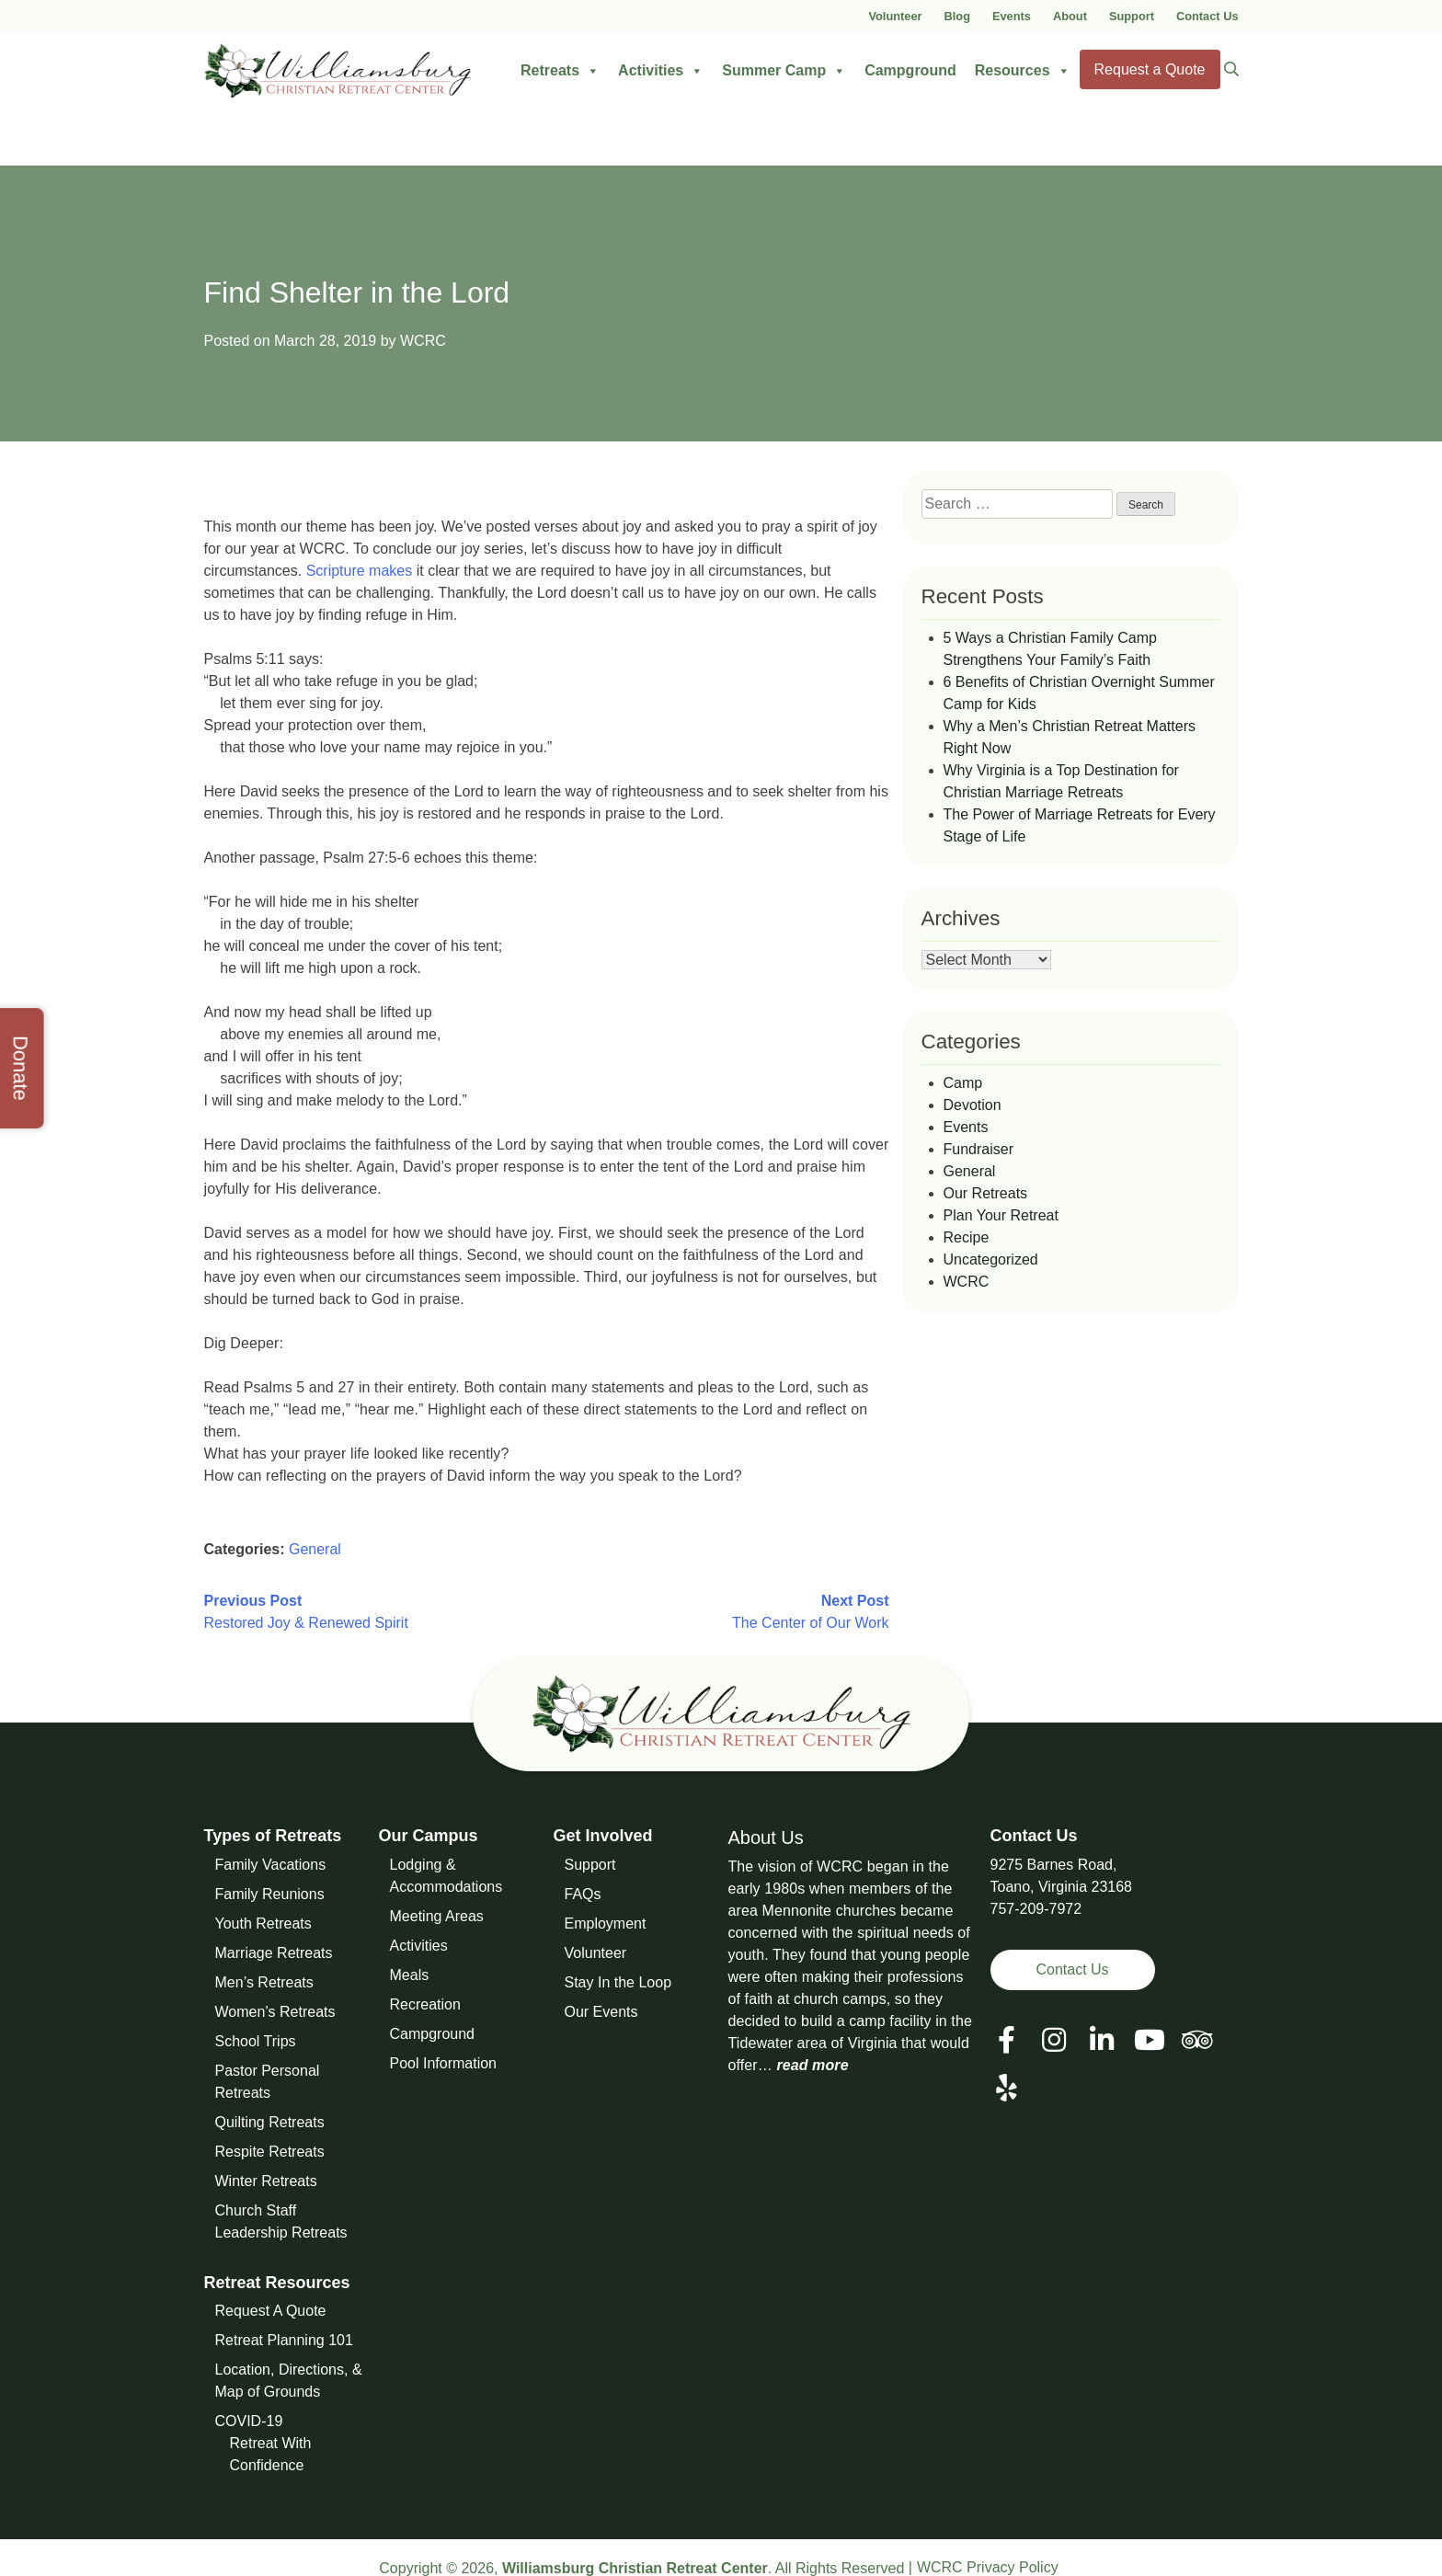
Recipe (967, 1237)
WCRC (423, 341)
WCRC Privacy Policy (988, 2567)
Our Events (601, 2012)
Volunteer (894, 16)
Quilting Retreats (270, 2122)
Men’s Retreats (264, 1982)
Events (1011, 16)
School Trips (255, 2041)
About (1070, 16)
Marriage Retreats (274, 1953)
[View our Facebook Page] (1006, 2040)
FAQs (583, 1894)
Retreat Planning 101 (284, 2340)
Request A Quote (270, 2310)
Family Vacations (270, 1864)
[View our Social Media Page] (1054, 2040)
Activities (661, 71)
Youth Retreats (263, 1923)
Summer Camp (784, 71)
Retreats (560, 71)
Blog (957, 16)
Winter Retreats (266, 2181)
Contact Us (1207, 16)
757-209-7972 (1036, 1909)
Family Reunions (270, 1894)
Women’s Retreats (275, 2012)
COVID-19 (249, 2421)
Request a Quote (1150, 69)
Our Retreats (986, 1193)
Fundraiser (978, 1149)
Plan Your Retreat (1001, 1215)
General (315, 1549)
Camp (963, 1083)
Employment (606, 1923)
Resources (1022, 71)
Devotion (972, 1105)
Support (1131, 16)
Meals (409, 1975)
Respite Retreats (270, 2151)
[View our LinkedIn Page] (1102, 2040)
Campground (910, 70)
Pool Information (444, 2063)
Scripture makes (359, 570)
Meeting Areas (437, 1916)
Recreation (425, 2004)
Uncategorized (991, 1259)
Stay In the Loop (618, 1982)
